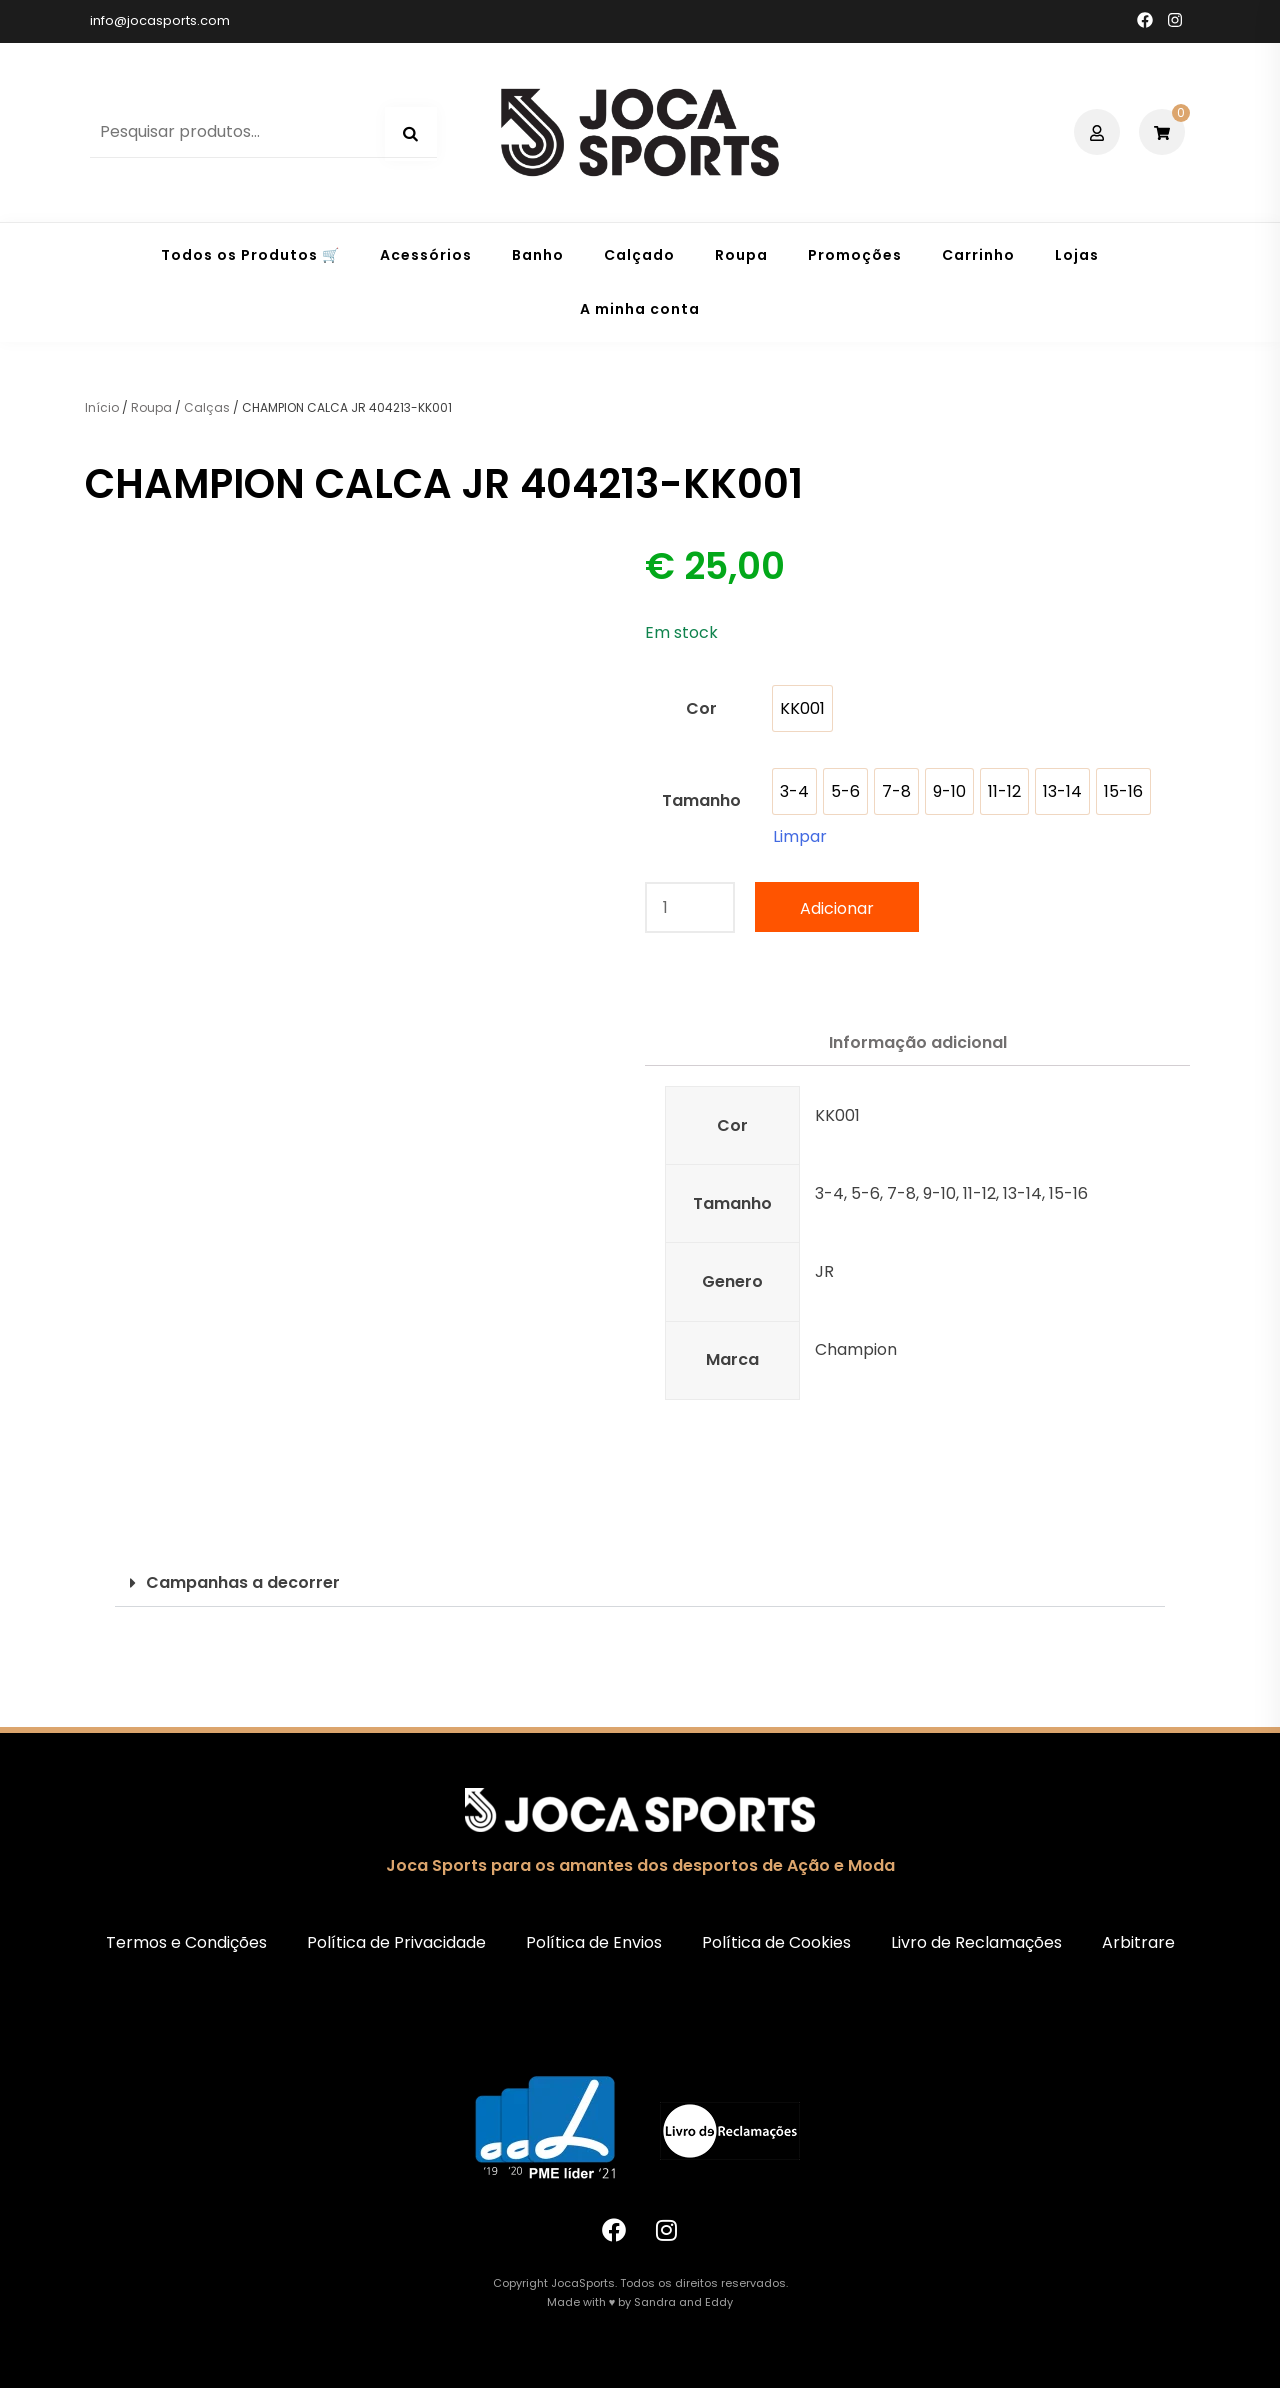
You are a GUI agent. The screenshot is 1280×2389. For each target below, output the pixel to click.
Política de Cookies (776, 1942)
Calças (207, 407)
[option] (802, 708)
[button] (640, 1583)
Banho (538, 255)
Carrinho (978, 255)
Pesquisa (411, 134)
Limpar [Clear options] (800, 836)
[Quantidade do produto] (690, 907)
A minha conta (640, 309)
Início (102, 407)
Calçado (639, 255)
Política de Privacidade (396, 1942)
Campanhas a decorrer (243, 1582)
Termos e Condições (186, 1942)
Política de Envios (594, 1942)
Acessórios (426, 255)
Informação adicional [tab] (918, 1042)
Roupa (741, 255)
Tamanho (701, 800)
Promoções (855, 255)
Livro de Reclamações (976, 1942)
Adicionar (837, 908)
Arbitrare (1138, 1942)
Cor (701, 708)
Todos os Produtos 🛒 (250, 255)
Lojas (1077, 255)
